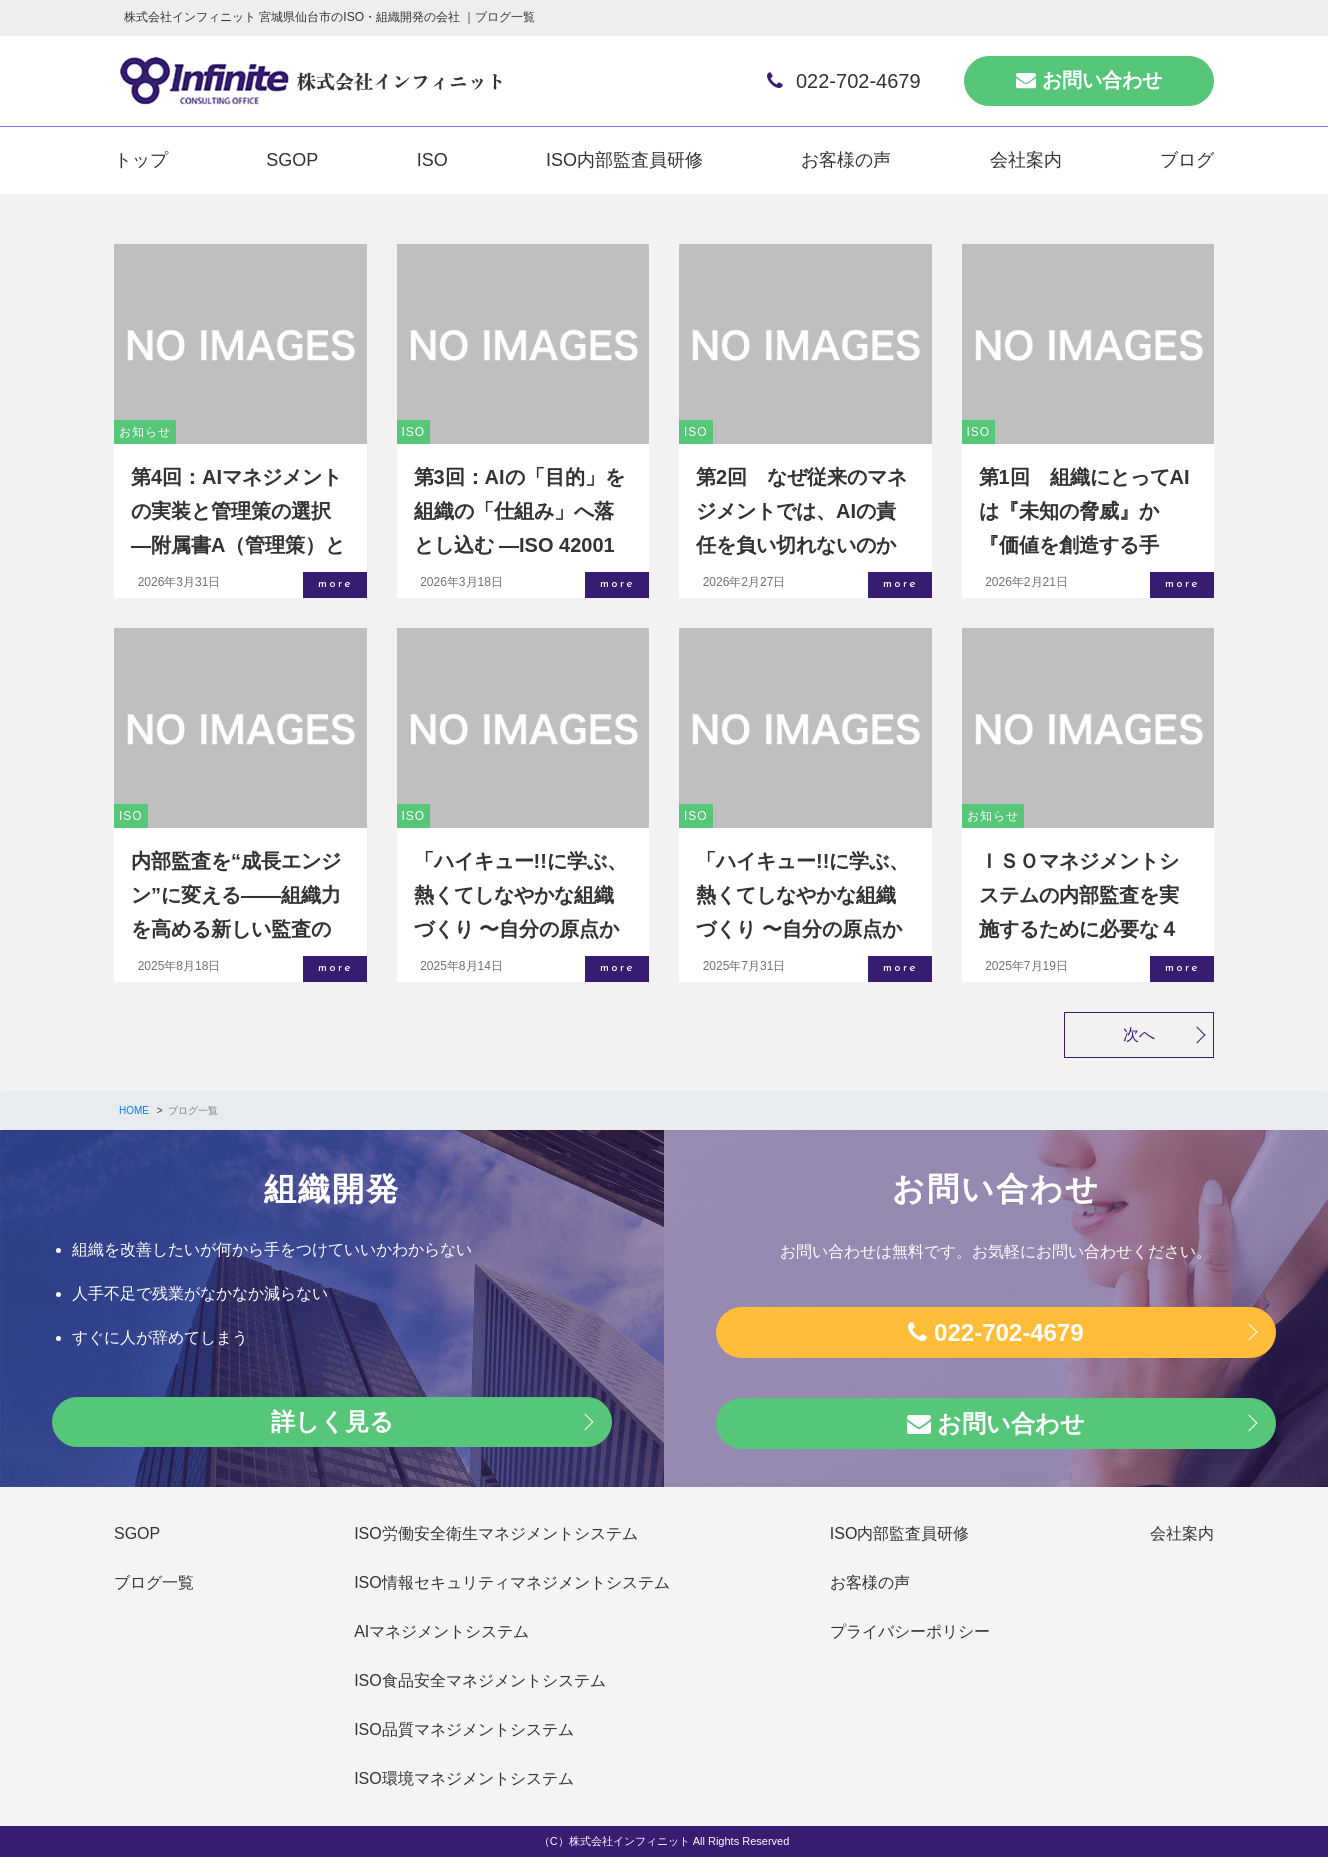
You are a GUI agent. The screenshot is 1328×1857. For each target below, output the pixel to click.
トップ (141, 160)
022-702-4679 (843, 81)
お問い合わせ (1089, 80)
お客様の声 (846, 160)
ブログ (1187, 160)
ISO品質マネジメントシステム (464, 1729)
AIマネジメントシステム (441, 1631)
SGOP (292, 160)
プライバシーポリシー (910, 1631)
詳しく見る (332, 1421)
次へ (1139, 1034)
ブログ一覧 (154, 1582)
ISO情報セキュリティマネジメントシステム (512, 1582)
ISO (432, 160)
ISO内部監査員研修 (624, 160)
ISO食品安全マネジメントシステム (480, 1680)
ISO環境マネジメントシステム (464, 1778)
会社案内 (1026, 160)
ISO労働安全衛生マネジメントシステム (496, 1533)
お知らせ (145, 432)
